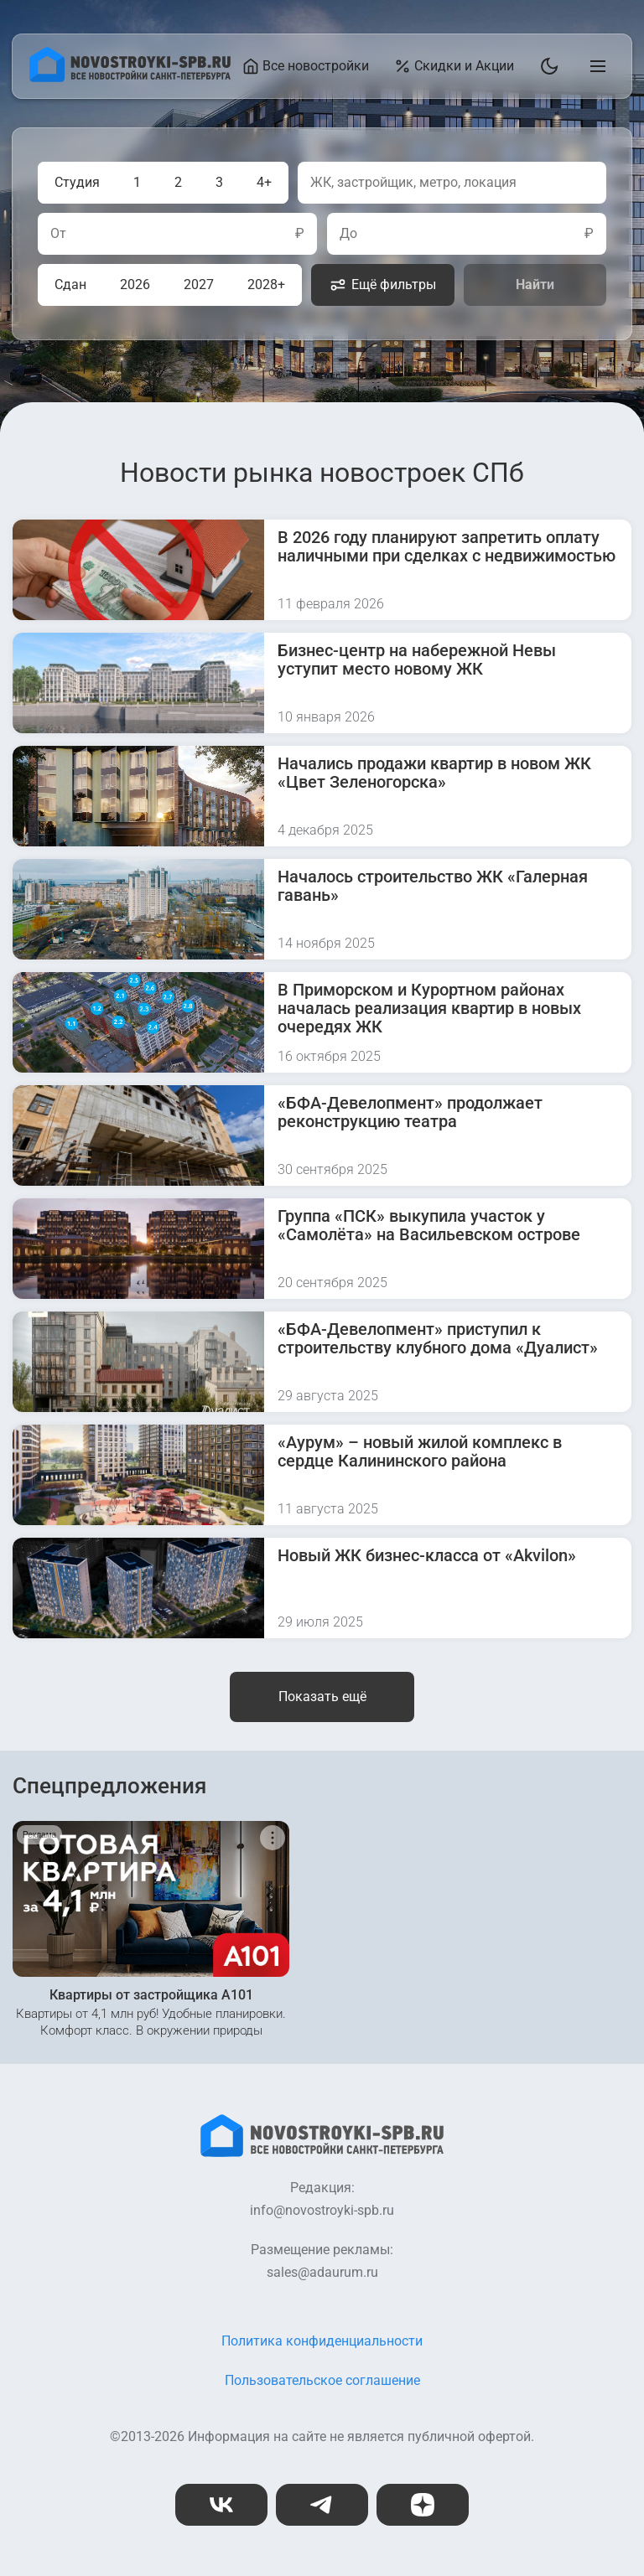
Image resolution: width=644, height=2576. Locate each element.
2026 (135, 284)
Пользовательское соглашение (322, 2380)
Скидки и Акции (454, 66)
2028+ (266, 284)
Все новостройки (305, 66)
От (58, 233)
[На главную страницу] (130, 77)
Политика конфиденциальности (322, 2341)
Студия (77, 182)
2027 (199, 284)
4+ (264, 182)
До (348, 233)
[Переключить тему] (546, 66)
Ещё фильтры (383, 285)
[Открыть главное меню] (594, 66)
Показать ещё (322, 1696)
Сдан (70, 284)
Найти (535, 284)
